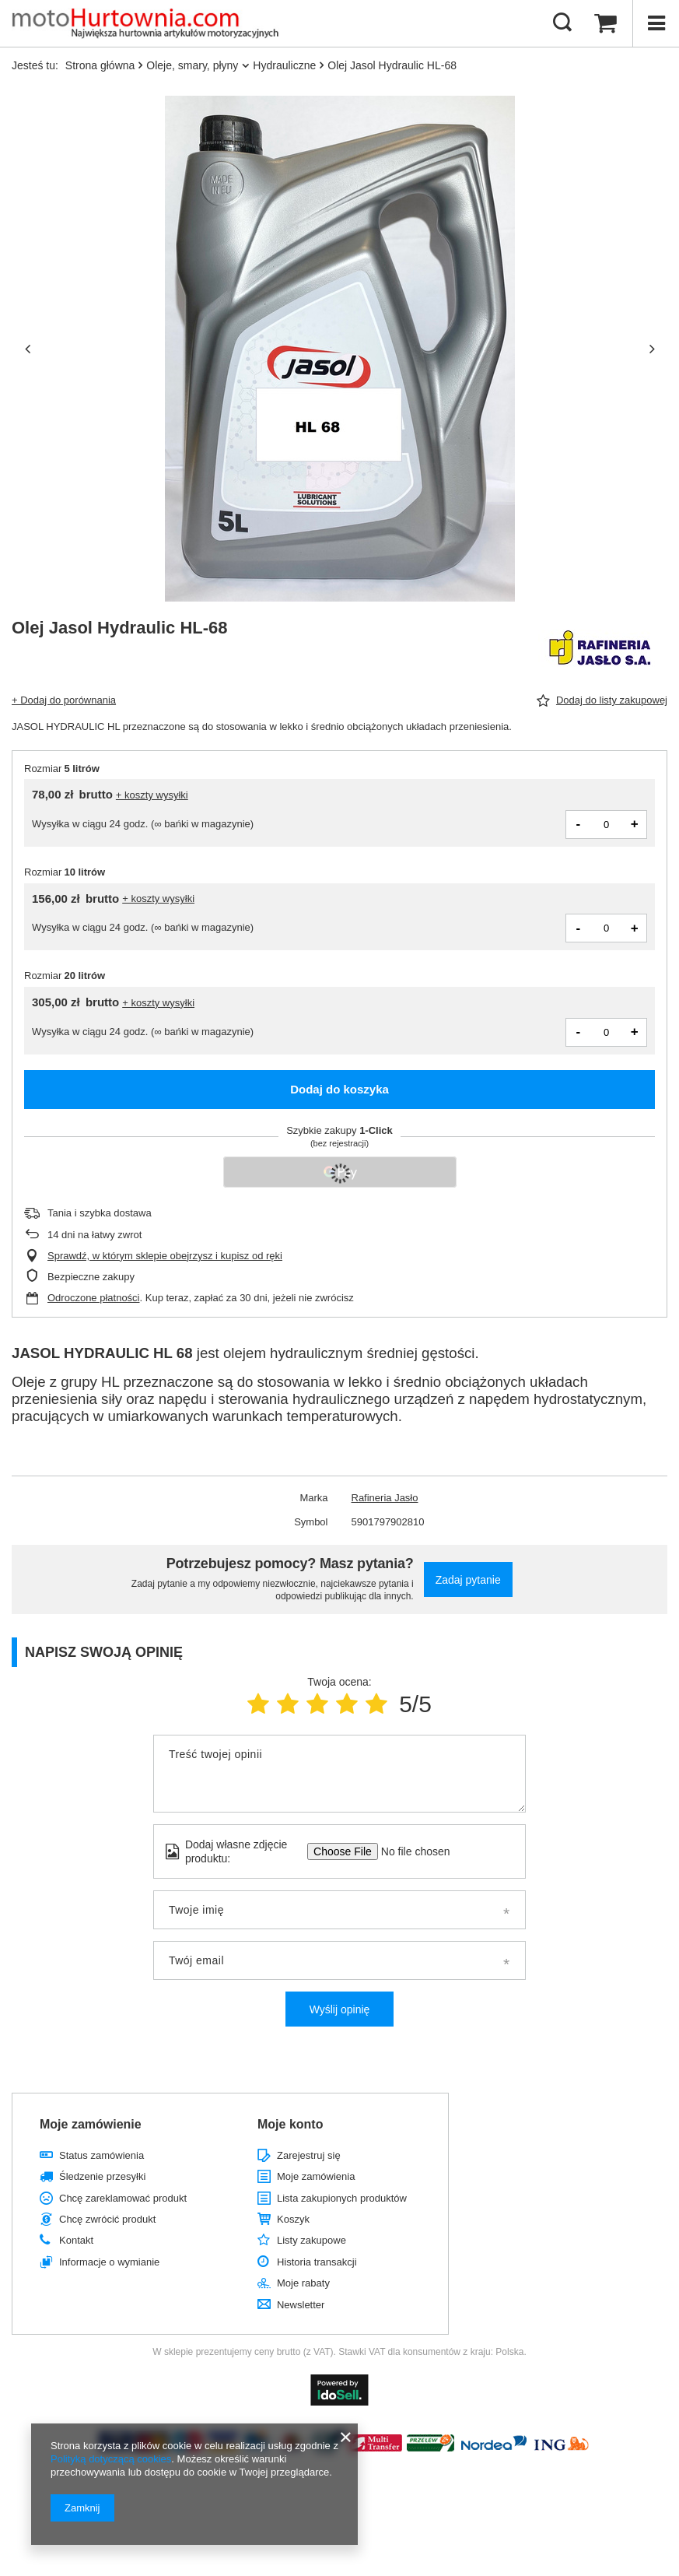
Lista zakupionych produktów (342, 2198)
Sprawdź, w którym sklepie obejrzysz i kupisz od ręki (164, 1256)
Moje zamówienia (316, 2176)
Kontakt (76, 2240)
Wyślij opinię (340, 2009)
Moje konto (290, 2124)
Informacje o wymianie (109, 2262)
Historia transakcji (317, 2262)
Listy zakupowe (311, 2240)
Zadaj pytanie (468, 1580)
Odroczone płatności (93, 1298)
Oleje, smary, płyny (192, 65)
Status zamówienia (101, 2155)
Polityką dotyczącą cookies (111, 2459)
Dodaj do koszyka (339, 1089)
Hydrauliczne (284, 65)
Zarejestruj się (309, 2155)
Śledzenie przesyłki (102, 2176)
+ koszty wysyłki (152, 795)
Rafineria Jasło (385, 1498)
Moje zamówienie (91, 2124)
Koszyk (293, 2219)
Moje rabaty (303, 2283)
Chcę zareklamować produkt (123, 2198)
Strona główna (100, 65)
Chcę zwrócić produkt (107, 2219)
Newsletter (300, 2305)
